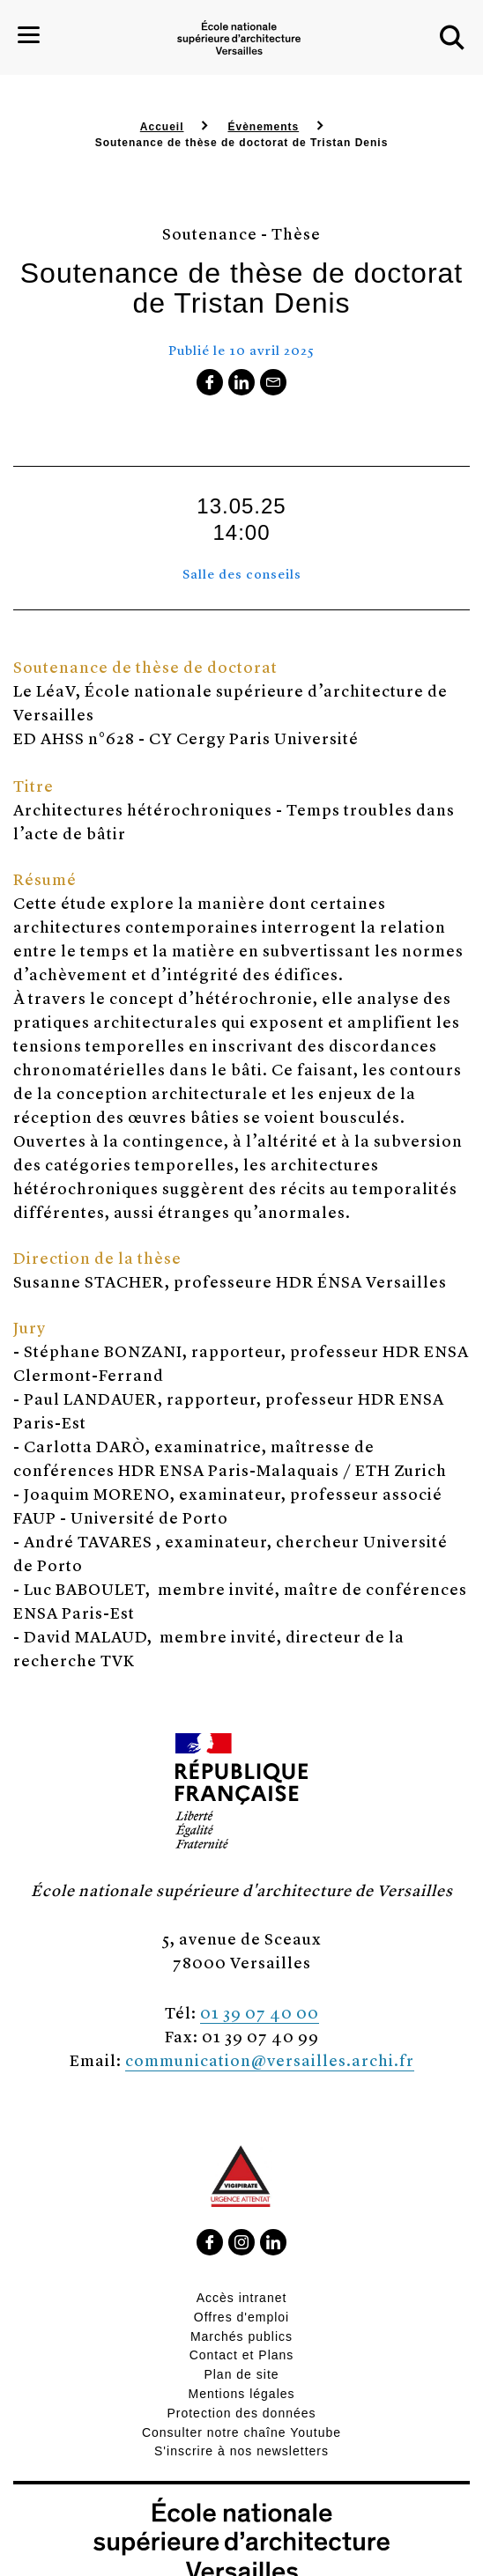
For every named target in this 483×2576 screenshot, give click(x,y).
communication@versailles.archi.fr (269, 2059)
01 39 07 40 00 (259, 2012)
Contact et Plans (241, 2355)
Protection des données (241, 2413)
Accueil (162, 127)
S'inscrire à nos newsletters (241, 2451)
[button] (452, 38)
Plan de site (241, 2374)
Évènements (263, 127)
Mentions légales (241, 2394)
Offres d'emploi (241, 2317)
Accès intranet (242, 2298)
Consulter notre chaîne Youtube (241, 2432)
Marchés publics (241, 2336)
